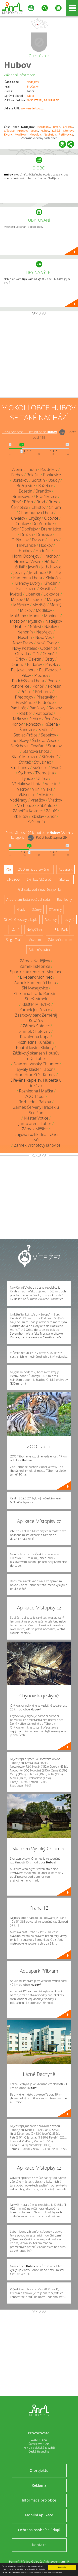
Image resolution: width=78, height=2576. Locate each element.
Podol (53, 680)
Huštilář (18, 567)
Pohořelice (19, 686)
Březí (16, 502)
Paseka (51, 664)
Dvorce (38, 540)
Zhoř (51, 816)
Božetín (25, 491)
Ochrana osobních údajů (39, 2529)
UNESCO (13, 879)
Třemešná (44, 773)
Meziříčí (39, 605)
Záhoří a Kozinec (28, 811)
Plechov (41, 675)
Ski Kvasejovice (35, 988)
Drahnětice (51, 529)
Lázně (14, 929)
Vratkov (55, 800)
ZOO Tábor (35, 1096)
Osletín (34, 659)
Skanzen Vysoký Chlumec (36, 1064)
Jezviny (19, 572)
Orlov (20, 659)
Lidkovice (52, 594)
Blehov (17, 474)
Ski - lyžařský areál (39, 879)
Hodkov (46, 545)
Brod (40, 502)
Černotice (19, 507)
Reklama (39, 2485)
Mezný (55, 605)
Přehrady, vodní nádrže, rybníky (39, 889)
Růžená (51, 724)
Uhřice (42, 778)
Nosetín (25, 637)
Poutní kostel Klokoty (35, 1047)
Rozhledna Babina (35, 1101)
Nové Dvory (23, 643)
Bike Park (61, 929)
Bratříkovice (46, 496)
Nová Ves (43, 637)
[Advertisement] (39, 356)
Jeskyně (69, 919)
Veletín (51, 783)
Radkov (55, 708)
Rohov (17, 724)
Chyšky (34, 518)
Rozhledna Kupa (35, 1036)
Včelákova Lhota (27, 783)
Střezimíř (50, 756)
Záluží (51, 811)
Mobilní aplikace (39, 2515)
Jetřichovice (51, 567)
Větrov (23, 789)
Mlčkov (26, 610)
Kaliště (56, 131)
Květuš (16, 594)
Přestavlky (45, 697)
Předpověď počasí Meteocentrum (43, 2561)
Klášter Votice (36, 1118)
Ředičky (51, 718)
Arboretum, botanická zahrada (28, 899)
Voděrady (18, 800)
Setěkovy (21, 740)
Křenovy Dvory (27, 583)
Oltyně (49, 653)
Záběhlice (46, 805)
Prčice (26, 691)
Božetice (45, 485)
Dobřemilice (43, 523)
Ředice (35, 718)
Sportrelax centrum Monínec (36, 971)
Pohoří (39, 686)
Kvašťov (46, 588)
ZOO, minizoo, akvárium (35, 869)
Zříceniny (55, 909)
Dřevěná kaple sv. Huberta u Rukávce (36, 1082)
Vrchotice (25, 805)
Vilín (36, 789)
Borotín (38, 480)
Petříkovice (49, 670)
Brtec (56, 127)
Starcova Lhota (36, 751)
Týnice (27, 778)
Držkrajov (20, 540)
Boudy (54, 480)
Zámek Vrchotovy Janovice (37, 1145)
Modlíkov (44, 610)
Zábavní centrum (60, 939)
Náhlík (20, 626)
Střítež (25, 762)
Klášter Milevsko (36, 1004)
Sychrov (25, 773)
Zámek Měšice (35, 1129)
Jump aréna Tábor (34, 1123)
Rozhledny (64, 899)
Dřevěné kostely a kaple (20, 919)
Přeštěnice (25, 702)
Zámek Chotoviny (34, 1031)
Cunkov (22, 523)
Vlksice (45, 794)
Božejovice (26, 485)
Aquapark (65, 869)
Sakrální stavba (39, 949)
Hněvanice (26, 545)
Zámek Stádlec (36, 1026)
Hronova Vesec (27, 131)
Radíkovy (37, 708)
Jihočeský (32, 86)
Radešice (46, 702)
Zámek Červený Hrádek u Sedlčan (36, 1109)
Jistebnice (37, 572)
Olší (35, 653)
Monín (35, 615)
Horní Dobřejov (25, 556)
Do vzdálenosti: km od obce (29, 432)
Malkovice (35, 599)
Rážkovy (19, 718)
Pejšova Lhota (23, 670)
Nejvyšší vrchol (36, 929)
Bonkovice (52, 474)
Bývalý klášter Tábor (35, 1069)
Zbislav (37, 816)
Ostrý (49, 659)
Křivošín (51, 583)
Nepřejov (44, 632)
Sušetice (40, 767)
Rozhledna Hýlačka (36, 1091)
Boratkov (20, 480)
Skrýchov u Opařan (27, 746)
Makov (17, 599)
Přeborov (43, 691)
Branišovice (23, 496)
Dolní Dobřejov (24, 529)
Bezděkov (43, 127)
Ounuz (18, 664)
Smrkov (55, 746)
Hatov (53, 540)
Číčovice (9, 131)
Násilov (50, 626)
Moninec (51, 615)
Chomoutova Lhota (36, 512)
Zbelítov (21, 816)
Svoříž (56, 767)
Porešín (55, 686)
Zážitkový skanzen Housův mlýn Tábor (36, 1055)
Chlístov (68, 127)
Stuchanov (19, 767)
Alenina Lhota (24, 469)
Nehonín (25, 632)
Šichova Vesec (44, 740)
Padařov (34, 664)
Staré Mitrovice (25, 756)
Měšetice (21, 605)
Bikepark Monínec (36, 977)
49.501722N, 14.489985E (42, 100)
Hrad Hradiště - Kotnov (34, 1074)
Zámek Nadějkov (35, 961)
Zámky (37, 909)
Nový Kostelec (24, 648)
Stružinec (42, 762)
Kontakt (39, 2544)
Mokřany (18, 615)
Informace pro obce (39, 2500)
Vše (8, 869)
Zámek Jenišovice (34, 1009)
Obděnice (49, 648)
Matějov (54, 599)
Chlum (55, 507)
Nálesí (35, 626)
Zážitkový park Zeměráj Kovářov (36, 1017)
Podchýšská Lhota (28, 680)
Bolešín (33, 474)
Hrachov (50, 556)
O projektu (39, 2470)
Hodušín (43, 550)
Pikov (26, 675)
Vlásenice (27, 794)
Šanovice (27, 729)
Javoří (33, 567)
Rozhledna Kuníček (35, 1042)
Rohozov (33, 724)
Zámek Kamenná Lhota (35, 982)
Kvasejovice (26, 588)
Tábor (30, 96)
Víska (48, 789)
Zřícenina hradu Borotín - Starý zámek (36, 996)
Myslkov (35, 621)
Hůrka (49, 561)
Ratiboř (25, 713)
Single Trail (13, 939)
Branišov (43, 491)
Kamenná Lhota (27, 577)
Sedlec (44, 729)
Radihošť (18, 708)
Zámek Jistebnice (35, 966)
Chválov (18, 518)
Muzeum (34, 939)
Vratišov (38, 800)
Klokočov (53, 577)
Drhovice (44, 534)
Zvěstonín (36, 821)
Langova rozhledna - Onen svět (36, 1137)
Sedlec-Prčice (25, 735)
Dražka (26, 534)
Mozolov (17, 621)
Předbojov (24, 697)
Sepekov (48, 735)
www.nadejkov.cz (32, 108)
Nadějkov (32, 82)
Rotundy (51, 919)
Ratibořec (44, 713)
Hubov (17, 64)
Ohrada (22, 653)
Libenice (32, 594)
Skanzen (65, 879)
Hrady (20, 909)
